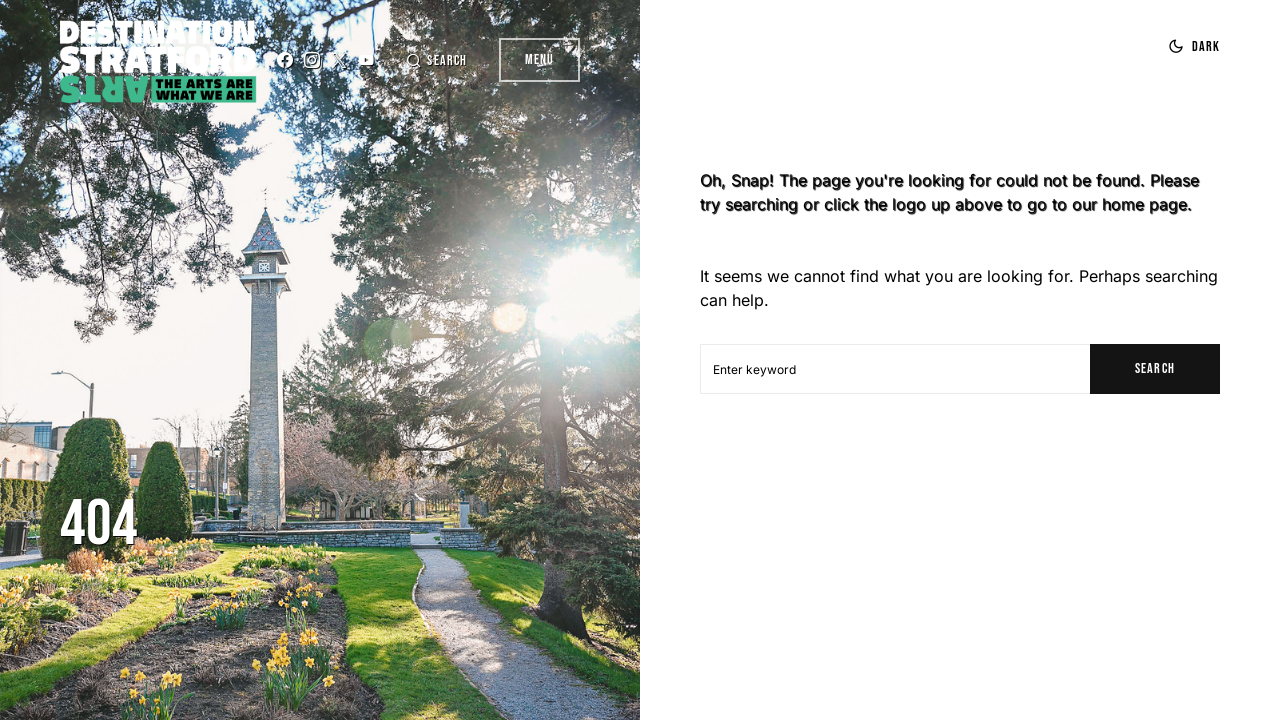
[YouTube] (366, 60)
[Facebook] (285, 60)
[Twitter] (339, 60)
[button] (436, 60)
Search (1154, 368)
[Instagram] (312, 60)
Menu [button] (539, 59)
